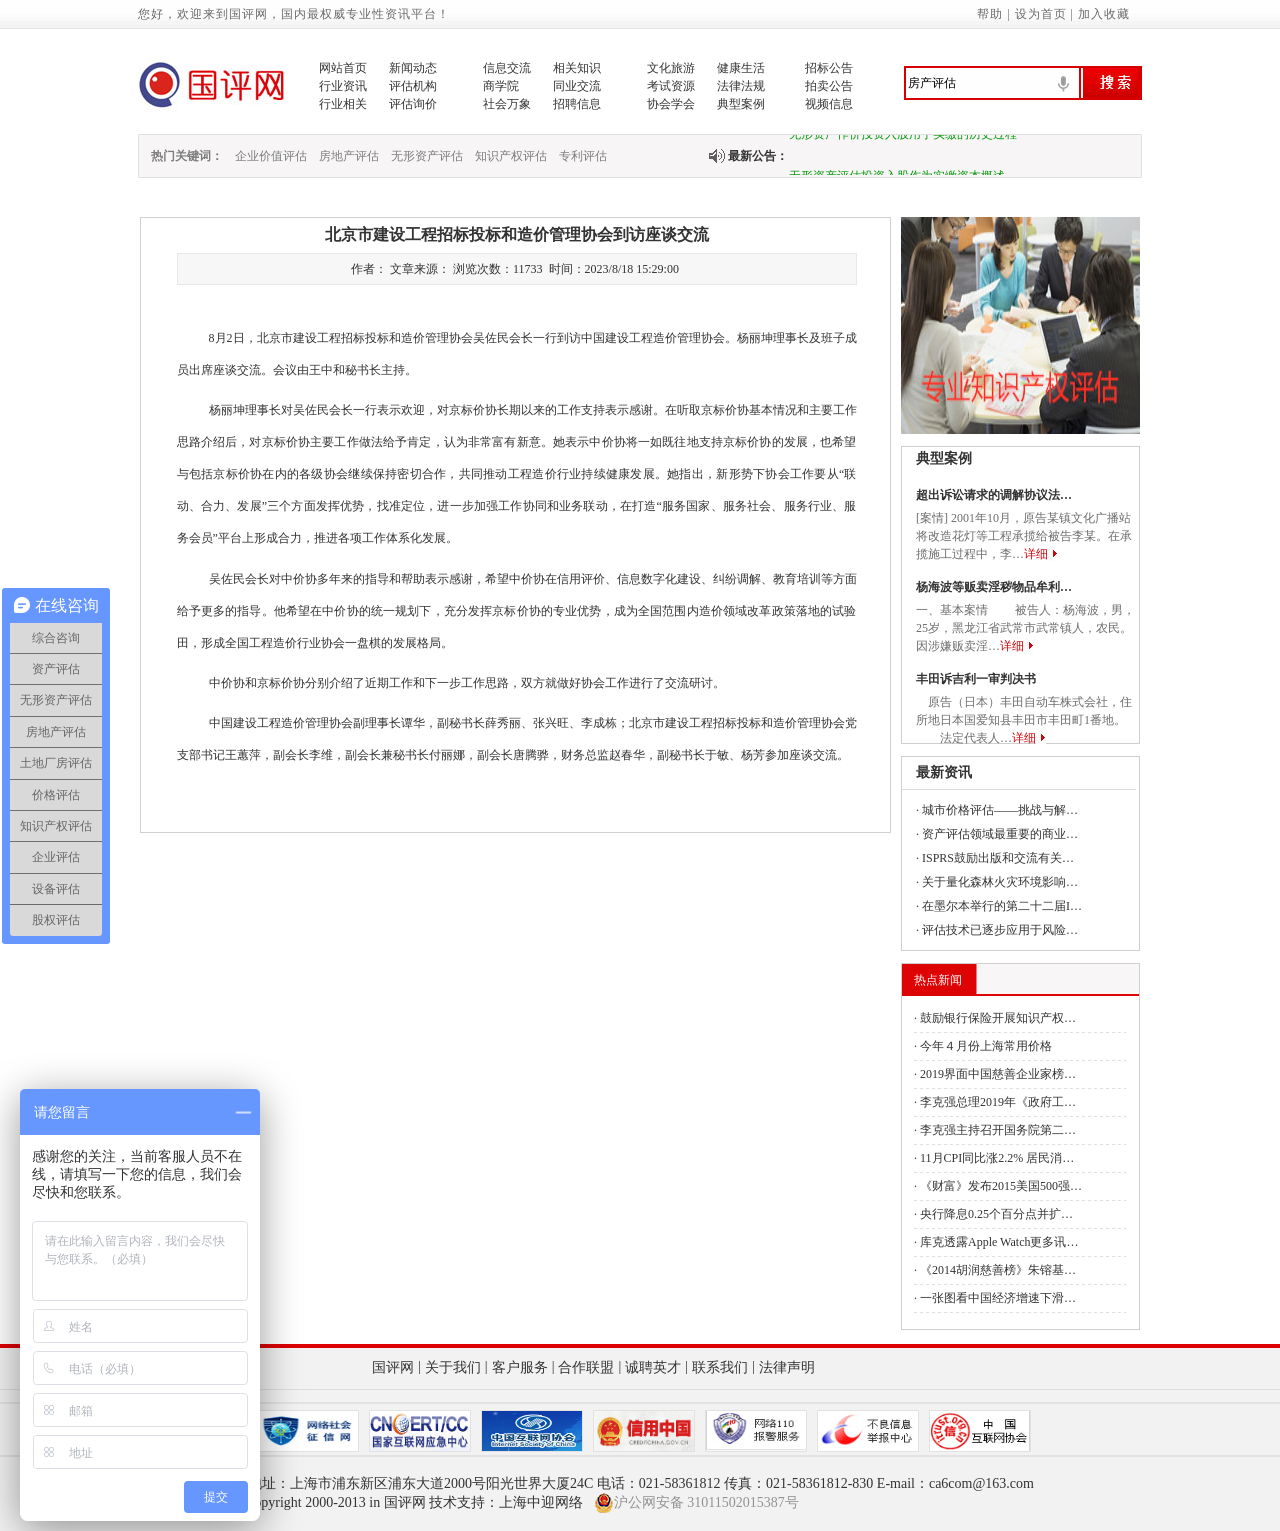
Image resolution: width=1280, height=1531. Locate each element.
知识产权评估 (511, 156)
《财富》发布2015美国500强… (1001, 1186)
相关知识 (577, 68)
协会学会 (671, 104)
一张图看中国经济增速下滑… (998, 1298)
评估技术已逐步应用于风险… (1000, 930)
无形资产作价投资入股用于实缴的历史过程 (903, 138)
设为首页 (1041, 14)
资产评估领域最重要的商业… (1000, 834)
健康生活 (741, 68)
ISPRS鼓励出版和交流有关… (998, 858)
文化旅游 (671, 68)
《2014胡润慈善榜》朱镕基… (998, 1270)
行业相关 (343, 104)
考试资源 (671, 86)
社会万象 (507, 104)
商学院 (501, 86)
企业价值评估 (271, 156)
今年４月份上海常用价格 (986, 1046)
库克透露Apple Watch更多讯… (999, 1242)
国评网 (393, 1367)
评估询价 (413, 104)
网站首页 (343, 68)
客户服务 (520, 1367)
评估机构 (413, 86)
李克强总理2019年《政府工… (998, 1102)
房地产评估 (349, 156)
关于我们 (453, 1367)
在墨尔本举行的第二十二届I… (1002, 906)
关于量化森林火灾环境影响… (1000, 882)
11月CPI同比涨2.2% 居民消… (997, 1158)
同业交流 (577, 86)
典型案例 (741, 104)
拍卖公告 (829, 86)
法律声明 (787, 1367)
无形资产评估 (427, 156)
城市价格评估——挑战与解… (1000, 810)
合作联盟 (586, 1367)
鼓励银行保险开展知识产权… (998, 1018)
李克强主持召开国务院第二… (998, 1130)
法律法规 (741, 86)
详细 (1036, 554)
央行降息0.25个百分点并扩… (996, 1214)
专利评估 (583, 156)
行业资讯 (343, 86)
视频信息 (829, 104)
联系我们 (720, 1367)
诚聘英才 (653, 1367)
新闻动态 (413, 68)
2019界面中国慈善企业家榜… (998, 1074)
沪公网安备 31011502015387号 (696, 1503)
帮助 (990, 14)
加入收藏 (1104, 14)
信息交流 (507, 68)
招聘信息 (577, 104)
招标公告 (829, 68)
